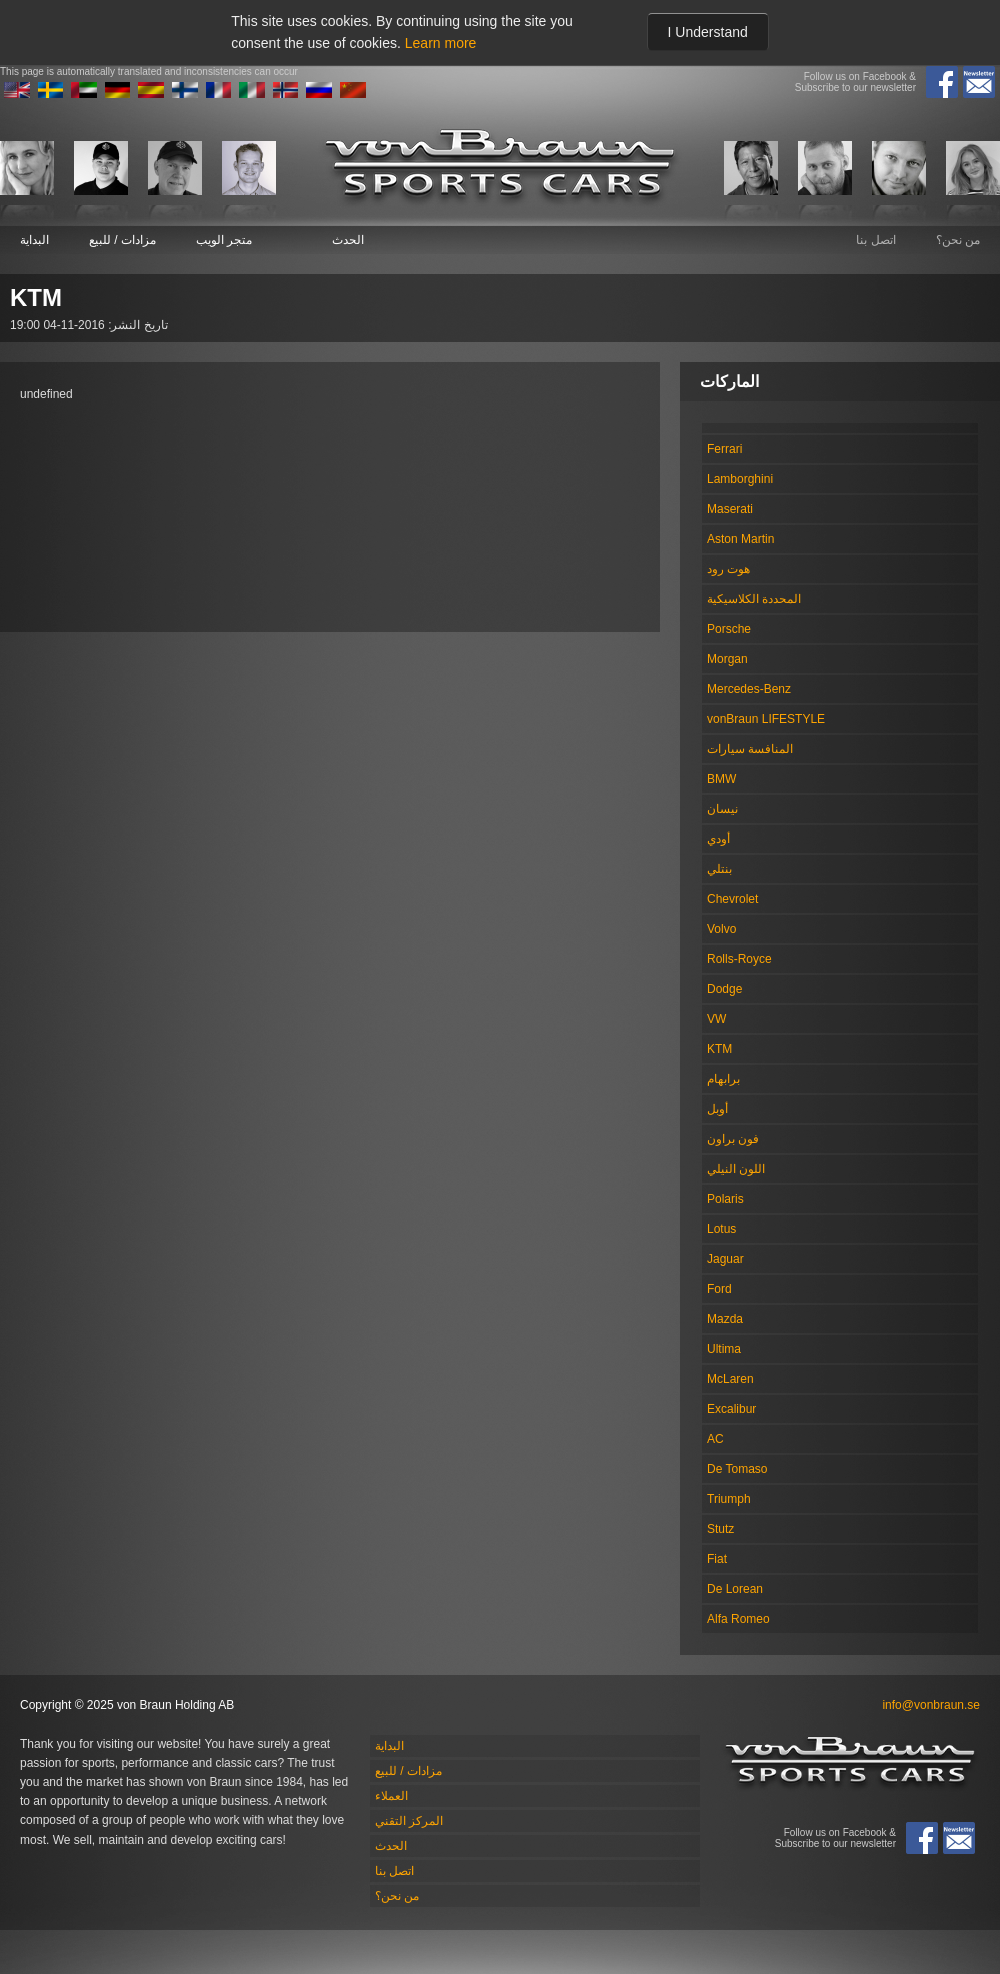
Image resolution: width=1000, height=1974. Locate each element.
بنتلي (719, 869)
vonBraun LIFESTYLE (766, 719)
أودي (718, 839)
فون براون (733, 1139)
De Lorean (735, 1589)
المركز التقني (409, 1821)
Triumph (729, 1499)
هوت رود (728, 569)
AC (715, 1439)
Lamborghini (740, 479)
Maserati (730, 509)
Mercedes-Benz (749, 689)
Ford (719, 1289)
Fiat (717, 1559)
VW (716, 1019)
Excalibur (731, 1409)
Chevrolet (732, 899)
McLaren (730, 1379)
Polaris (725, 1199)
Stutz (720, 1529)
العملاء (391, 1796)
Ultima (724, 1349)
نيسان (722, 809)
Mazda (725, 1319)
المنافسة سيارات (750, 749)
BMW (721, 779)
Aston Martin (740, 539)
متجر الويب (224, 240)
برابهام (723, 1079)
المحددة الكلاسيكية (754, 599)
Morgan (727, 659)
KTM (719, 1049)
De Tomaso (737, 1469)
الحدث (348, 240)
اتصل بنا (875, 240)
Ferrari (724, 449)
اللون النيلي (736, 1169)
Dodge (724, 989)
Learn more (441, 43)
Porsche (729, 629)
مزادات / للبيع (122, 240)
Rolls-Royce (739, 959)
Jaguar (725, 1259)
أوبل (717, 1109)
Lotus (721, 1229)
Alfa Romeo (738, 1619)
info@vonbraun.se (931, 1705)
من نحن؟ (958, 240)
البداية (34, 240)
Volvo (721, 929)
